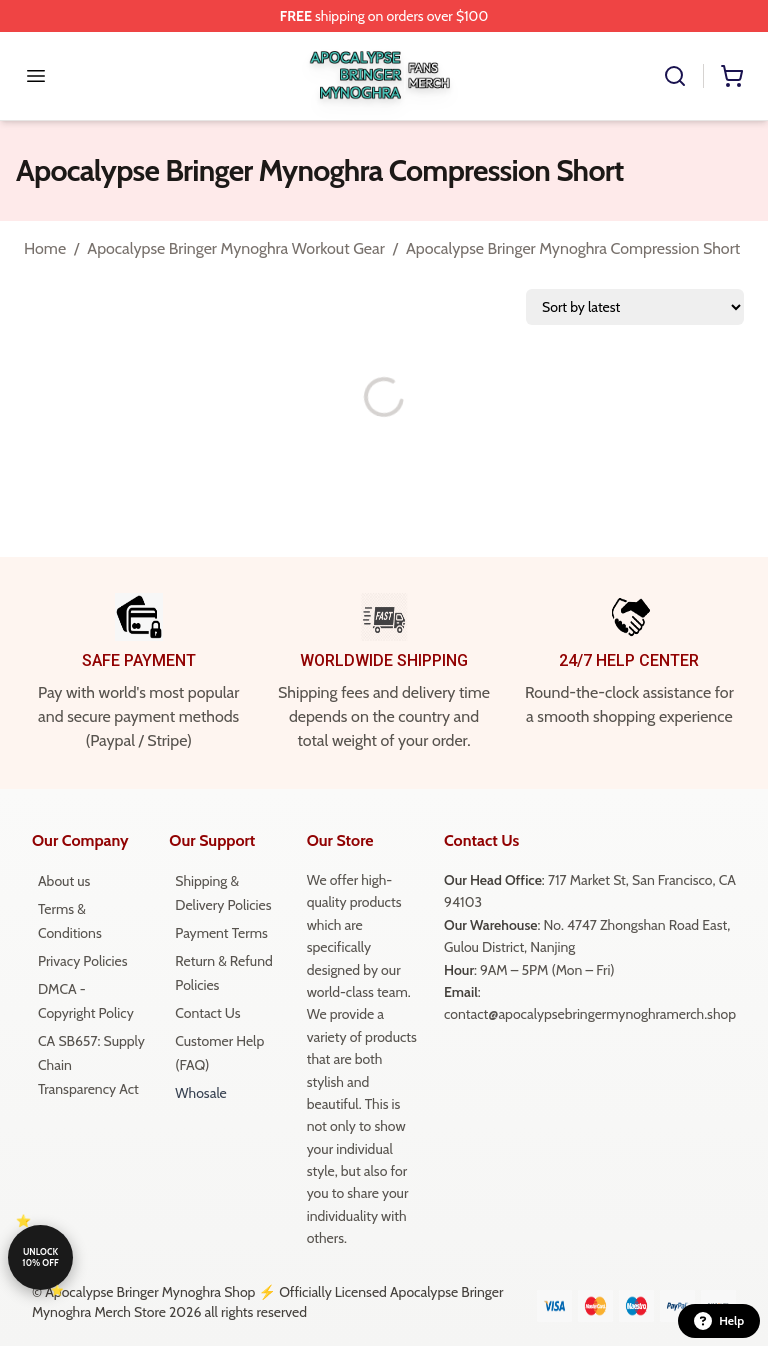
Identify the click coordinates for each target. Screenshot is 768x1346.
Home (45, 248)
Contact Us (207, 1013)
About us (64, 881)
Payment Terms (221, 933)
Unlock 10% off (40, 1257)
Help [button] (719, 1321)
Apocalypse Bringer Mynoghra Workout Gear (236, 248)
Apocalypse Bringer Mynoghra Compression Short (573, 248)
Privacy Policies (82, 961)
